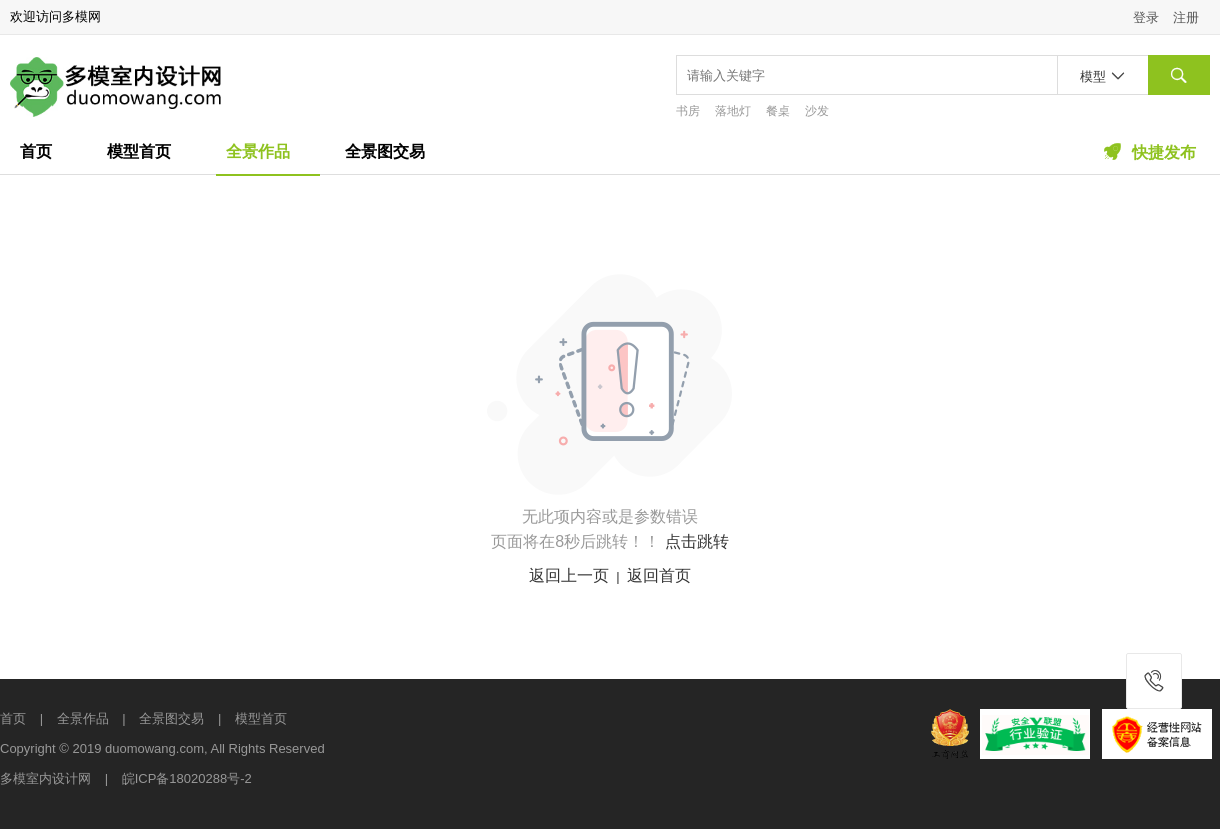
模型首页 (139, 151)
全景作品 (258, 151)
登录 (1146, 17)
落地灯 (733, 111)
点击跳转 (697, 541)
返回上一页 (569, 575)
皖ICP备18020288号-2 (187, 778)
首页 (36, 151)
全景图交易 (385, 151)
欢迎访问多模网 (55, 16)
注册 (1186, 17)
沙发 (817, 111)
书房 (688, 111)
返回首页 (659, 575)
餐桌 (778, 111)
